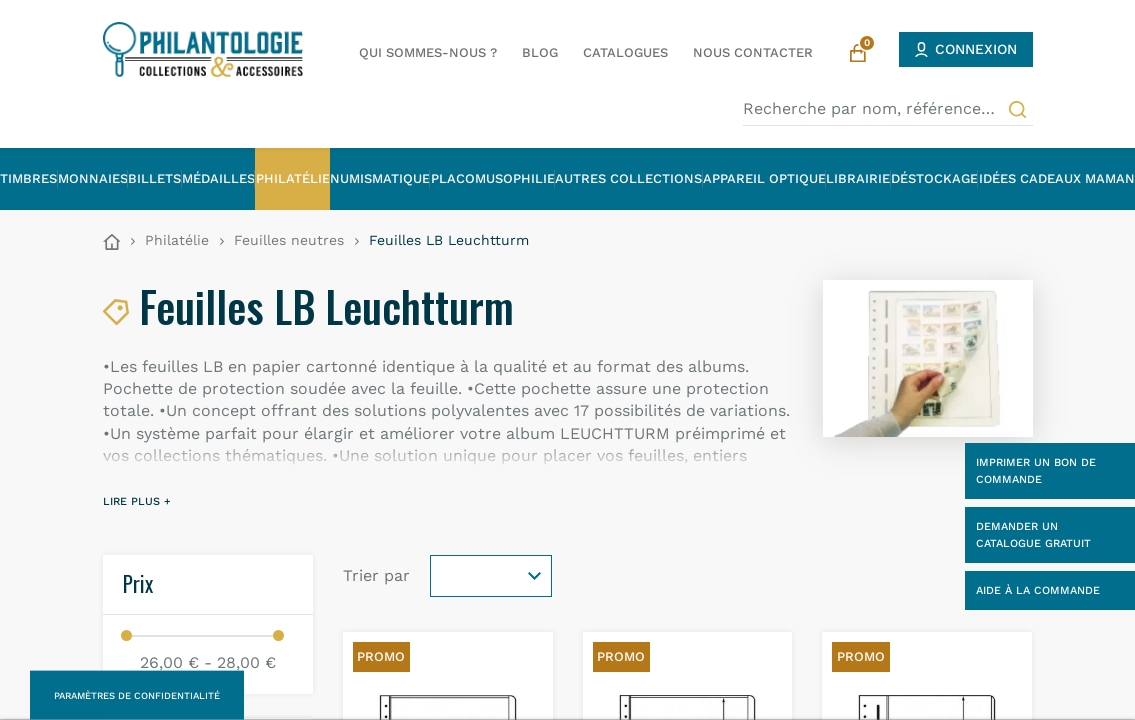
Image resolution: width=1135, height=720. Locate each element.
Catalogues (625, 52)
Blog (540, 52)
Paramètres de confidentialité (137, 695)
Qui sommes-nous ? (428, 52)
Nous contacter (753, 52)
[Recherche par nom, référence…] (888, 109)
